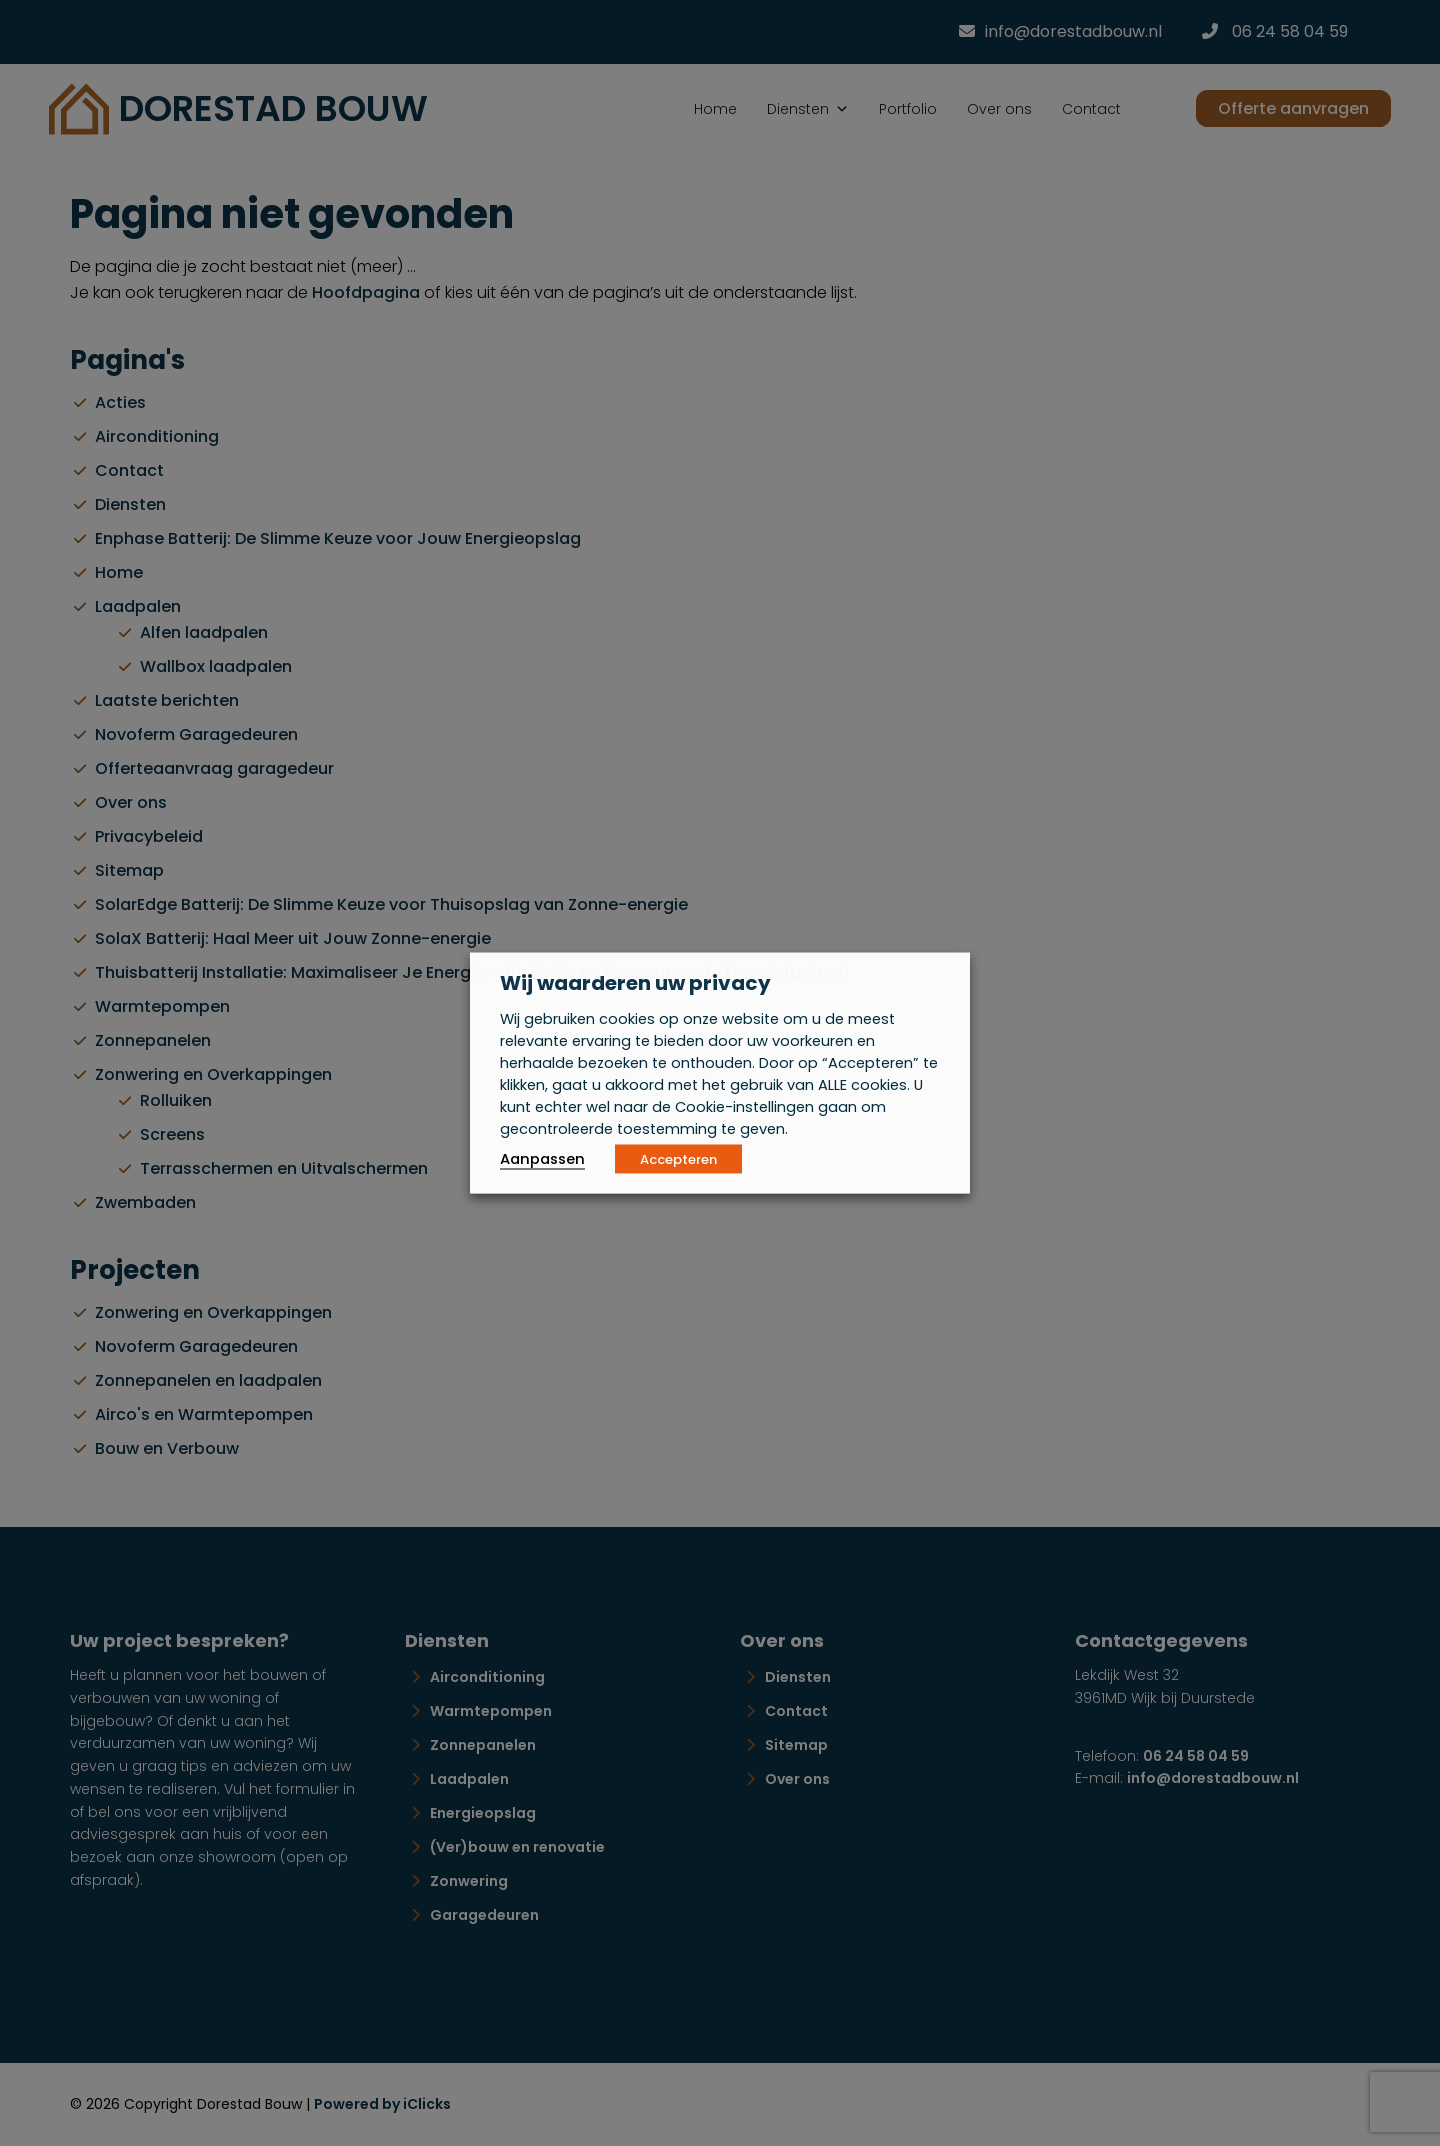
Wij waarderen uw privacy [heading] (635, 983)
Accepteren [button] (678, 1159)
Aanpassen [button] (542, 1159)
